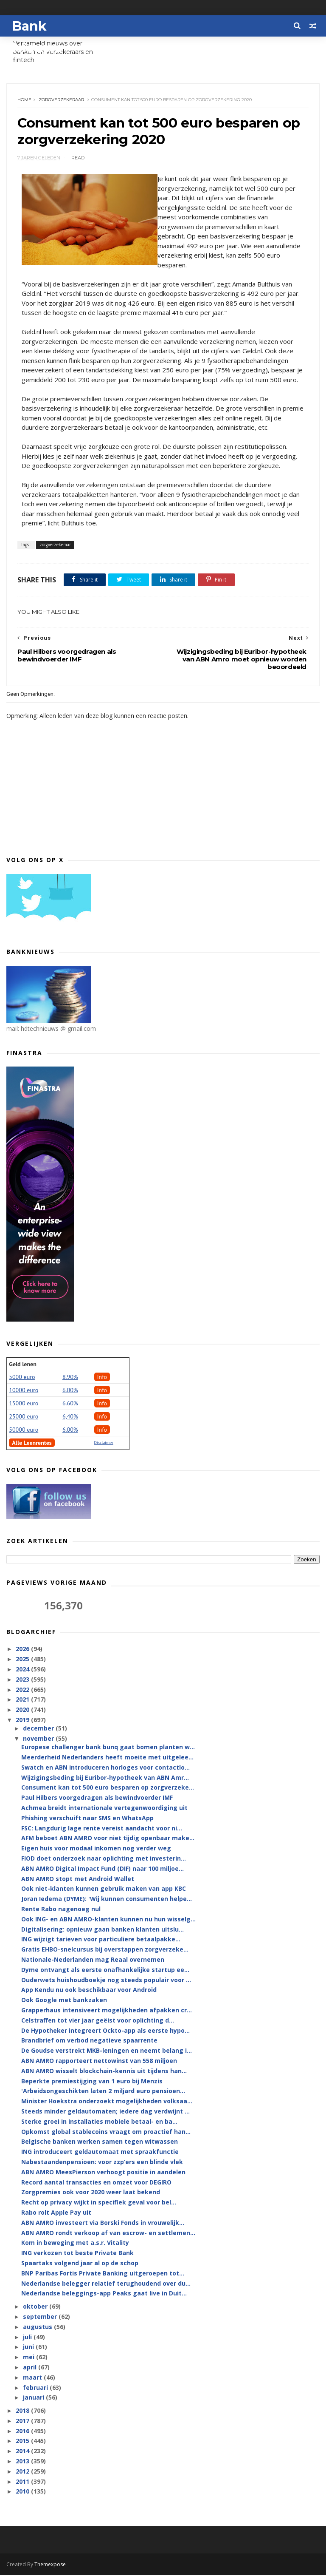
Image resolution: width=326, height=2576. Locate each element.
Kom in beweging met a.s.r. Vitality (75, 2244)
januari (34, 2398)
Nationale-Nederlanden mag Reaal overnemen (92, 1960)
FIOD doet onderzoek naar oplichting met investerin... (103, 1859)
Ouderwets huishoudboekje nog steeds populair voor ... (106, 1981)
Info (102, 1378)
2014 (23, 2452)
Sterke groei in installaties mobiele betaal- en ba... (99, 2122)
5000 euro (22, 1378)
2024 (23, 1670)
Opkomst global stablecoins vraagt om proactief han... (106, 2132)
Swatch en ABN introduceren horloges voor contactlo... (105, 1768)
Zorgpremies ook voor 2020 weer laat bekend (90, 2193)
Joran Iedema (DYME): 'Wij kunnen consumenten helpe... (106, 1900)
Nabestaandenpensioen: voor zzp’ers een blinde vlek (102, 2163)
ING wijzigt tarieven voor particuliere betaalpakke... (100, 1940)
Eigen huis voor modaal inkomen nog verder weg (96, 1849)
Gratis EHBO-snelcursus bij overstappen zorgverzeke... (104, 1950)
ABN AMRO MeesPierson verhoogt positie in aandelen (103, 2173)
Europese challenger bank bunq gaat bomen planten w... (108, 1748)
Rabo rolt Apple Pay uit (56, 2213)
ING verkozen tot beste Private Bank (77, 2254)
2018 (23, 2411)
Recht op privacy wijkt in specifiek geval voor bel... (98, 2203)
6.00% (70, 1391)
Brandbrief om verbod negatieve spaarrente (89, 2041)
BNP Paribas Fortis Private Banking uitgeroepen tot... (102, 2274)
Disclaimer (103, 1443)
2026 (23, 1650)
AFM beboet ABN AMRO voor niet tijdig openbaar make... (107, 1839)
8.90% (70, 1378)
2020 (23, 1710)
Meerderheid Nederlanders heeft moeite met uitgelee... (107, 1758)
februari (36, 2388)
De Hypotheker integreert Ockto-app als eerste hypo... (105, 2031)
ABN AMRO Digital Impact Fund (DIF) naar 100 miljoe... (102, 1869)
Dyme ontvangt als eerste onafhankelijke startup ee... (105, 1970)
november (39, 1739)
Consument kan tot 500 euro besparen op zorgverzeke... (107, 1788)
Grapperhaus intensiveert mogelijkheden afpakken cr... (106, 2011)
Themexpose (50, 2565)
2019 (23, 1720)
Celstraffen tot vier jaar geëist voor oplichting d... (97, 2021)
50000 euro (23, 1430)
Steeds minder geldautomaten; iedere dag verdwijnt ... (105, 2112)
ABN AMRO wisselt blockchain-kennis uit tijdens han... (104, 2072)
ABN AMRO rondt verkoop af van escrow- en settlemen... (108, 2234)
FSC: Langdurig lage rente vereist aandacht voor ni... (101, 1829)
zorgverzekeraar (61, 100)
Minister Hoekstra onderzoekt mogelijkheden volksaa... (106, 2102)
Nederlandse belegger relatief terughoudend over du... (106, 2284)
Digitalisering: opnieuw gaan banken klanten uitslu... (102, 1930)
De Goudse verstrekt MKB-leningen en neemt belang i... (106, 2052)
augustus (38, 2328)
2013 (23, 2462)
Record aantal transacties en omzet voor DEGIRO (96, 2183)
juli (28, 2338)
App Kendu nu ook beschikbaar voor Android (89, 1991)
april (30, 2368)
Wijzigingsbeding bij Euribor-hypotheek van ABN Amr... (105, 1778)
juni (29, 2348)
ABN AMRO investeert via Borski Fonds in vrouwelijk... (102, 2223)
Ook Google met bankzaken (64, 2001)
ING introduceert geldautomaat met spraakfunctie (100, 2152)
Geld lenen (22, 1365)
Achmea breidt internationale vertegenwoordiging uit (104, 1808)
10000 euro (23, 1391)
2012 (23, 2472)
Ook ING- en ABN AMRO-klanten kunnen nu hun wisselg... (108, 1920)
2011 (23, 2482)
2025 (23, 1660)
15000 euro (23, 1404)
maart (33, 2378)
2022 (23, 1690)
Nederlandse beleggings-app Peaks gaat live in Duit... (104, 2294)
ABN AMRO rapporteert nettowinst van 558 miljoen (99, 2061)
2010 (23, 2492)
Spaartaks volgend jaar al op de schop (79, 2264)
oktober (36, 2307)
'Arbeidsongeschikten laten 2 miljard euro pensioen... (103, 2092)
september (41, 2317)
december (39, 1729)
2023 (23, 1680)
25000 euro (23, 1417)
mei (29, 2358)
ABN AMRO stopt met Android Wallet (77, 1879)
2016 (23, 2432)
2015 (23, 2442)
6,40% (70, 1417)
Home (24, 100)
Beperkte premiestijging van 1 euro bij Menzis (92, 2082)
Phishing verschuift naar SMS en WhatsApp (87, 1819)
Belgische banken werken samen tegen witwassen (99, 2143)
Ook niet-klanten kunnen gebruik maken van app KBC (103, 1890)
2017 (23, 2421)
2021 (23, 1701)
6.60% (70, 1404)
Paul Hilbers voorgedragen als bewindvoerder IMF (97, 1799)
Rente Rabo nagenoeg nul (61, 1910)
